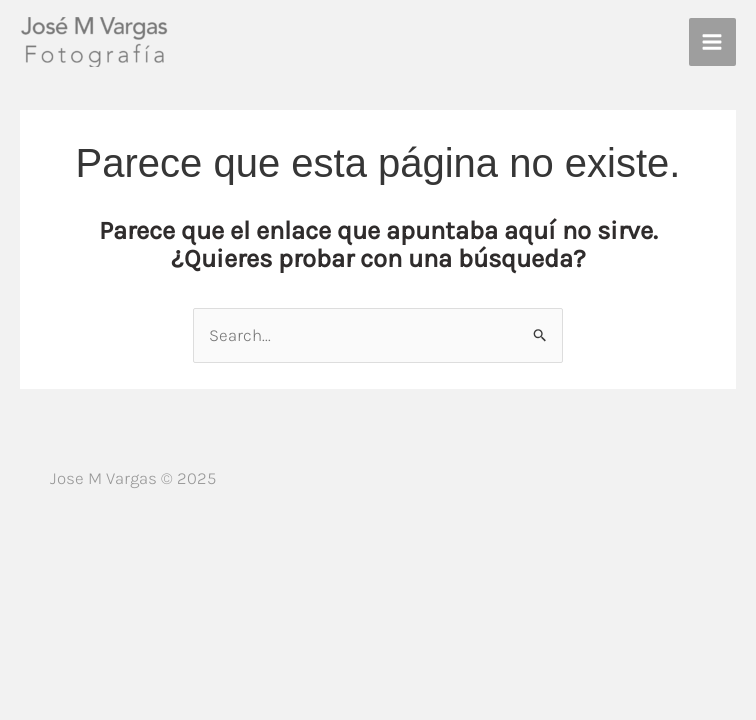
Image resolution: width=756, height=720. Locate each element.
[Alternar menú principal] (713, 42)
